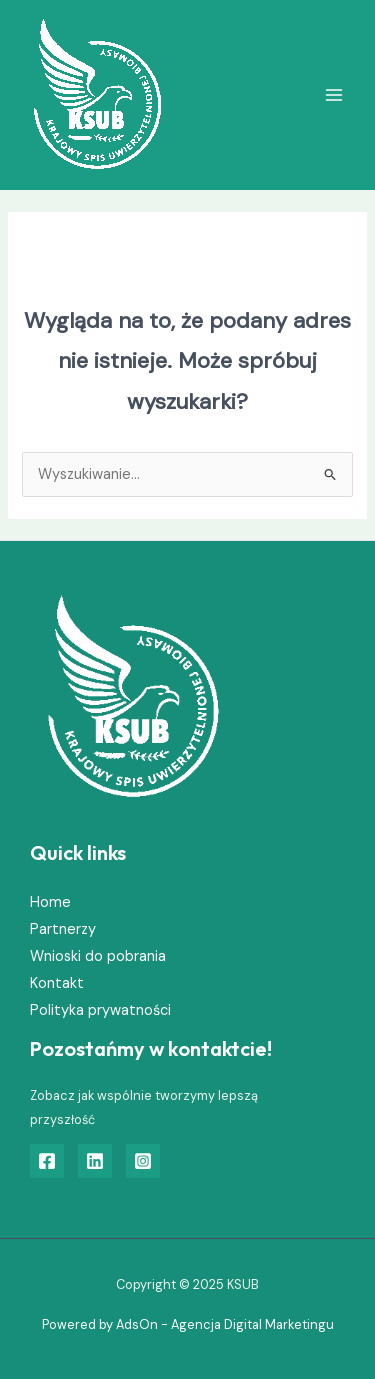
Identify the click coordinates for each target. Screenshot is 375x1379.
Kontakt (57, 983)
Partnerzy (63, 929)
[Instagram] (143, 1161)
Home (50, 902)
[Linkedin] (95, 1161)
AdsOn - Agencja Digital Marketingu (225, 1324)
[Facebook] (47, 1161)
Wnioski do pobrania (98, 956)
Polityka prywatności (100, 1010)
